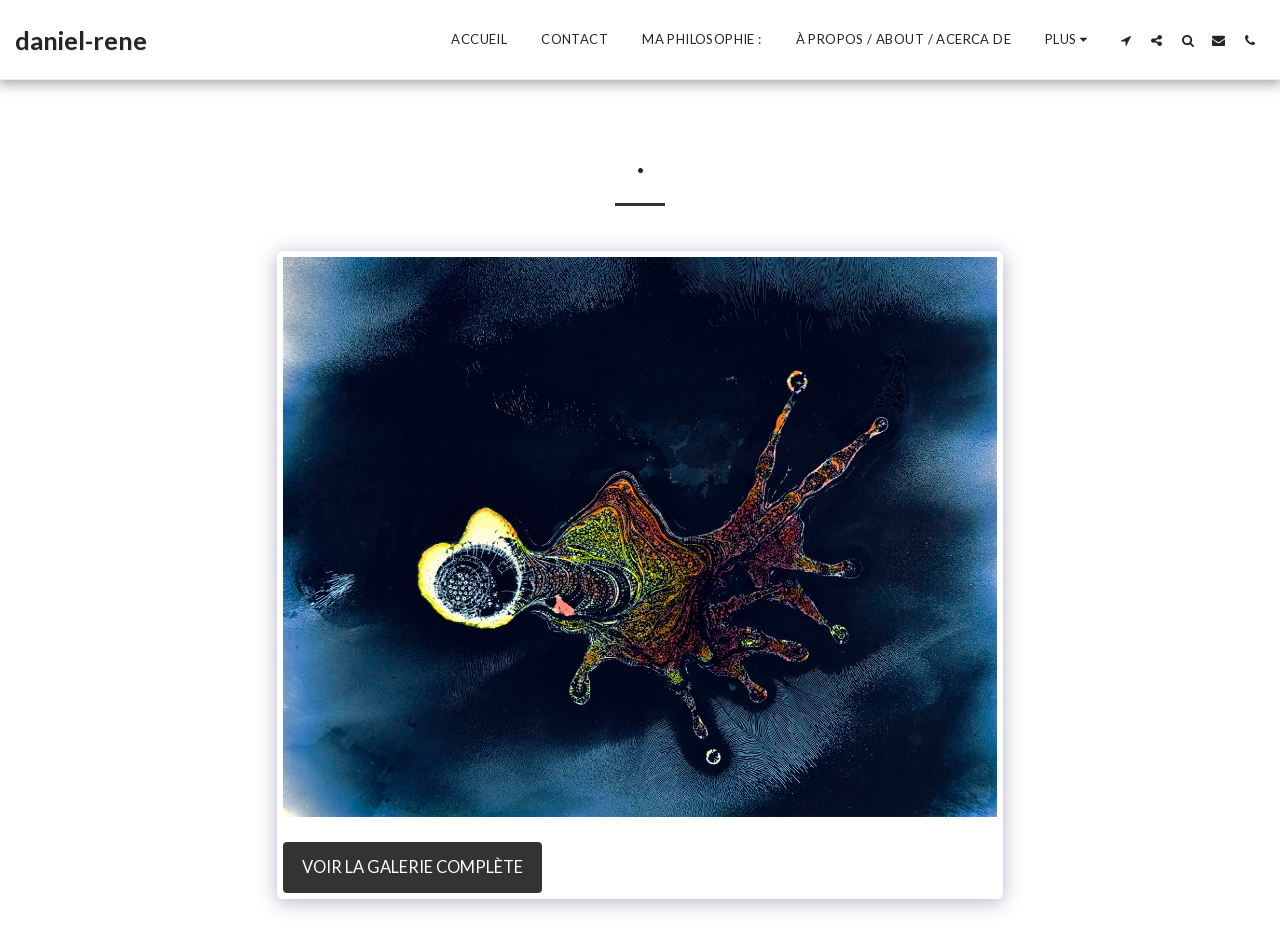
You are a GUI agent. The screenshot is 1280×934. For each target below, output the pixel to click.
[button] (1125, 40)
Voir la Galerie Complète (412, 867)
